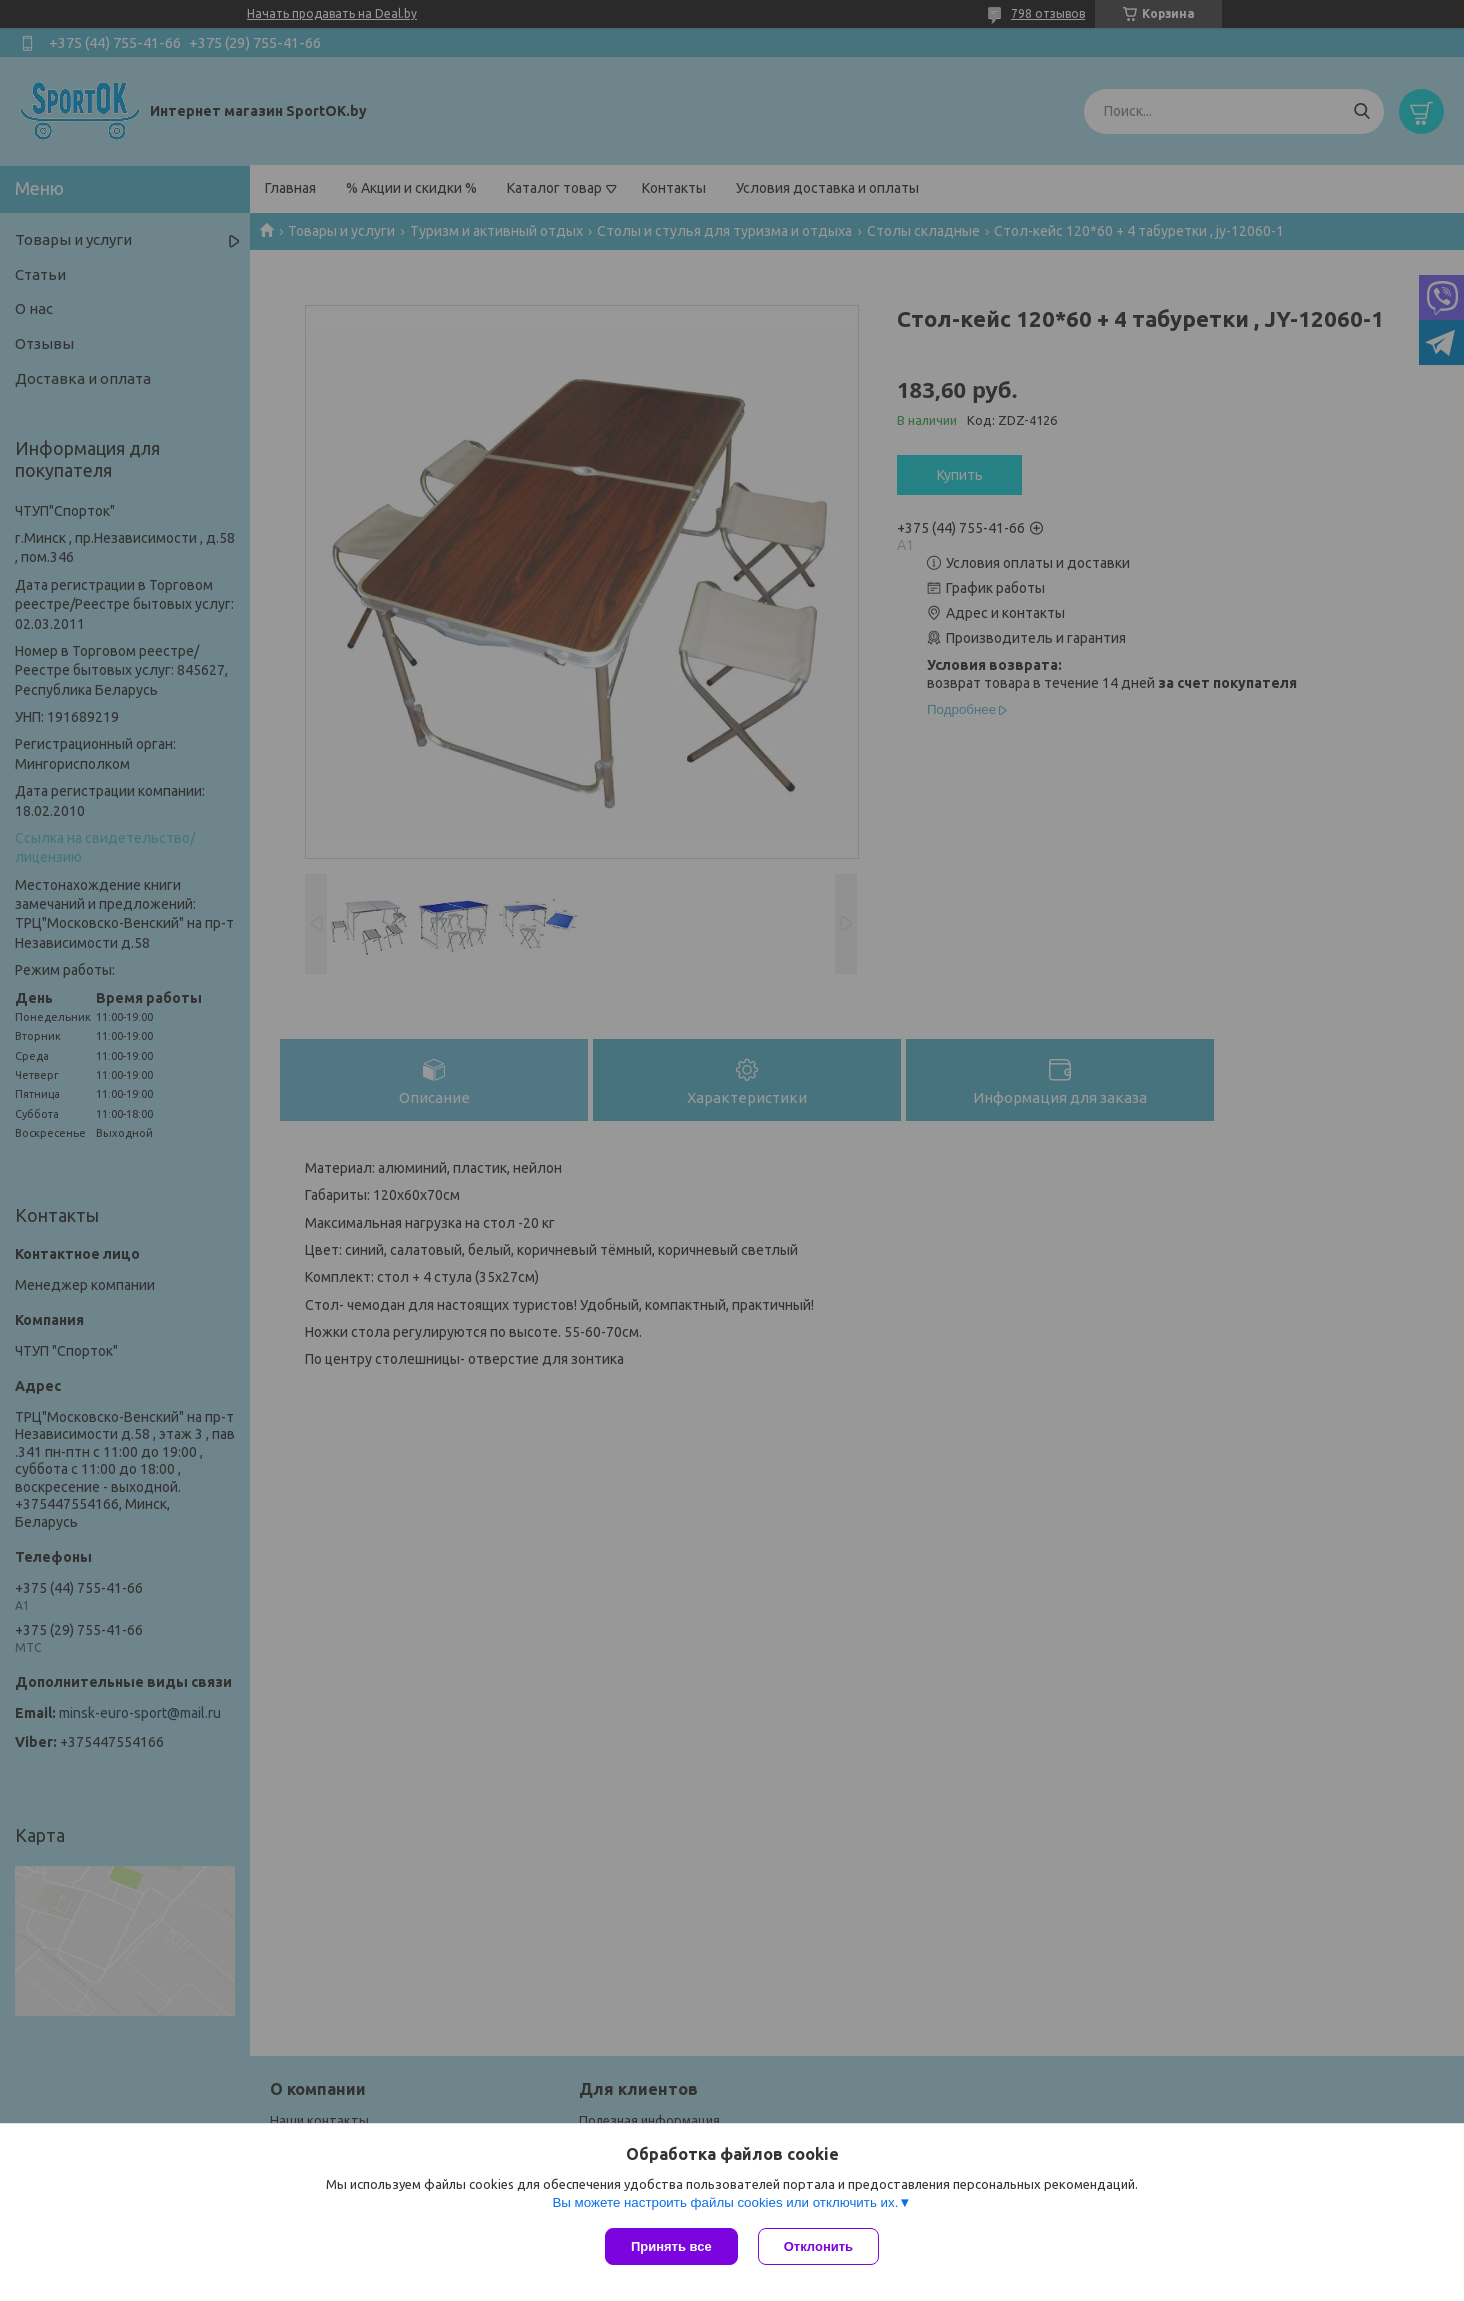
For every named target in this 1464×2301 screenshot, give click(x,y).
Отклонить (818, 2246)
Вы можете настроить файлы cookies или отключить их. (725, 2202)
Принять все (671, 2246)
